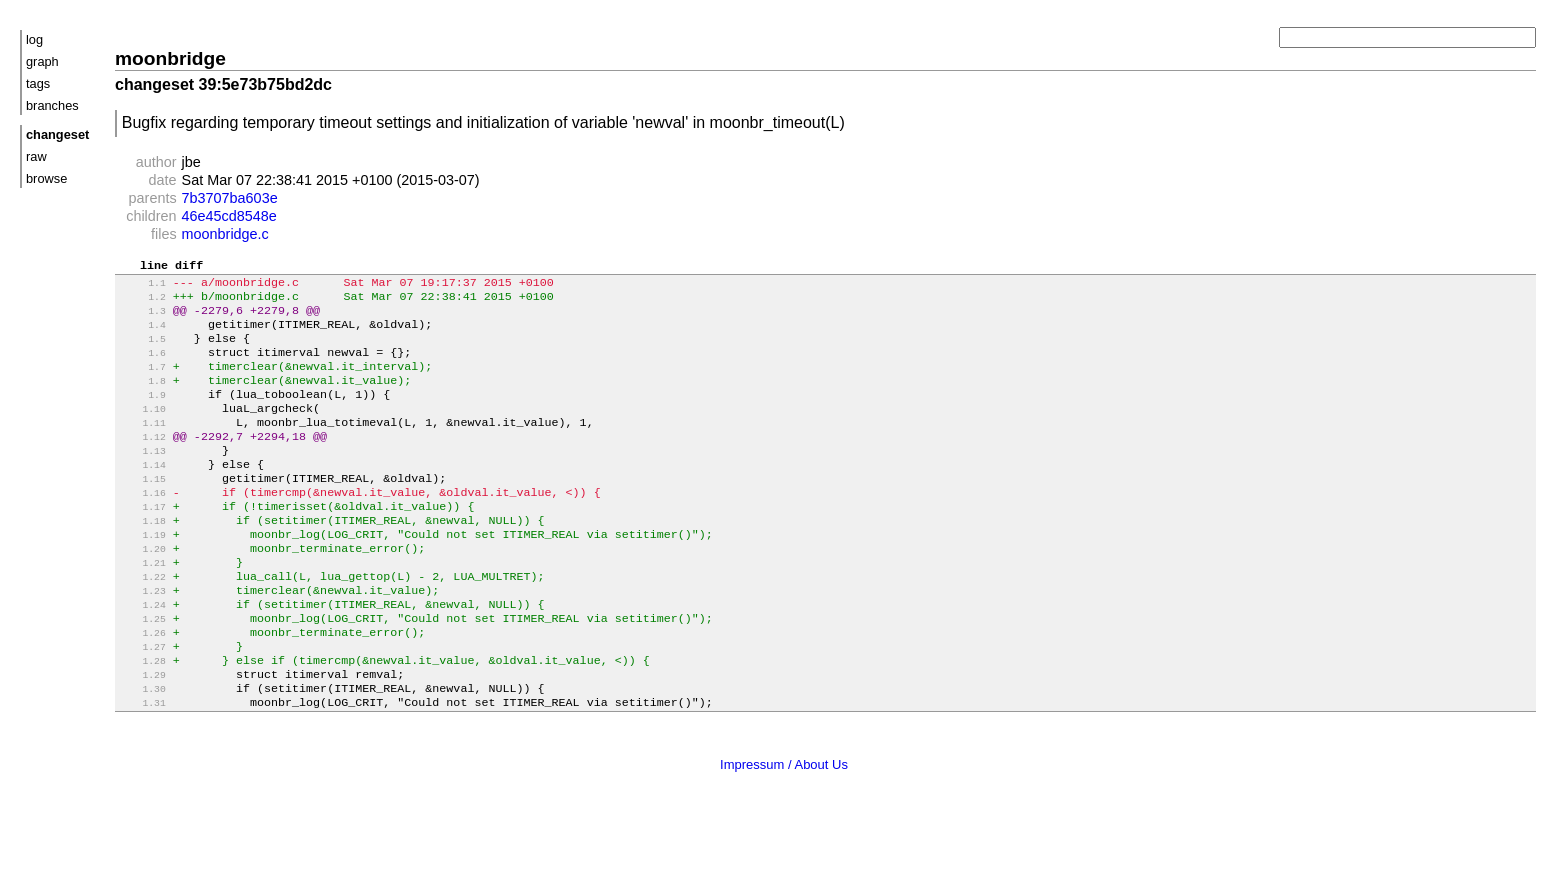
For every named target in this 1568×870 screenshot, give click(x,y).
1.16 (142, 527)
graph (42, 61)
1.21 (142, 607)
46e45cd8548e (229, 216)
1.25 (142, 671)
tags (38, 83)
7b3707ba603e (230, 198)
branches (52, 105)
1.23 (142, 639)
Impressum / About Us (784, 828)
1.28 (142, 719)
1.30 (142, 751)
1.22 (142, 623)
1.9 (142, 415)
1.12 (142, 463)
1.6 (142, 367)
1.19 (142, 575)
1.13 (142, 479)
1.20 (142, 591)
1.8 (142, 399)
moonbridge (170, 58)
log (34, 39)
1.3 (142, 319)
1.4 (142, 335)
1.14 (142, 495)
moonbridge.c (225, 234)
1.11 (142, 447)
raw (36, 156)
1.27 (142, 703)
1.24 (142, 655)
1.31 (142, 767)
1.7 (142, 383)
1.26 (142, 687)
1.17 (142, 543)
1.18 (142, 559)
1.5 (142, 351)
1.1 (142, 287)
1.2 (142, 303)
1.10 (142, 431)
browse (46, 178)
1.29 (142, 735)
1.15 (142, 511)
